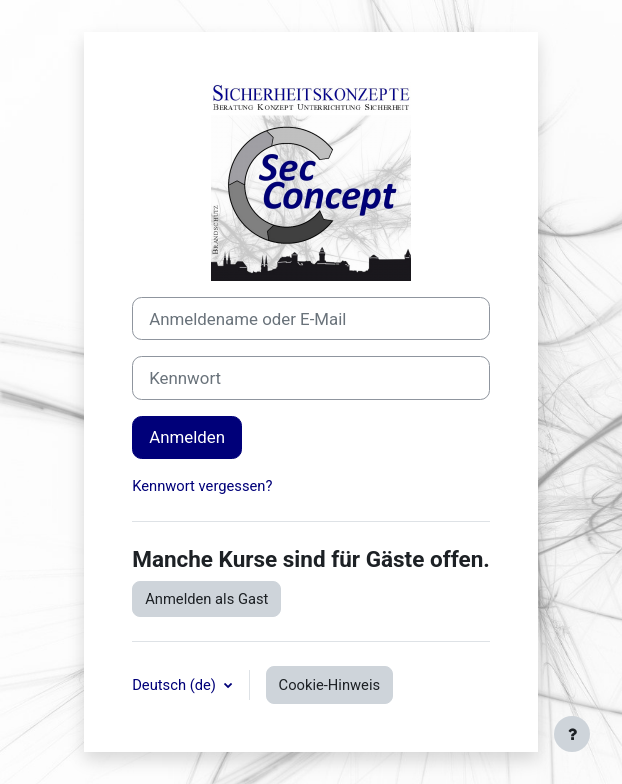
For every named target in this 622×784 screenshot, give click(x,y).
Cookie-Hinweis (330, 685)
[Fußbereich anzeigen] (572, 734)
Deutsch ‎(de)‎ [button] (175, 685)
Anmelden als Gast (206, 599)
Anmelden (187, 437)
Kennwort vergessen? (202, 486)
